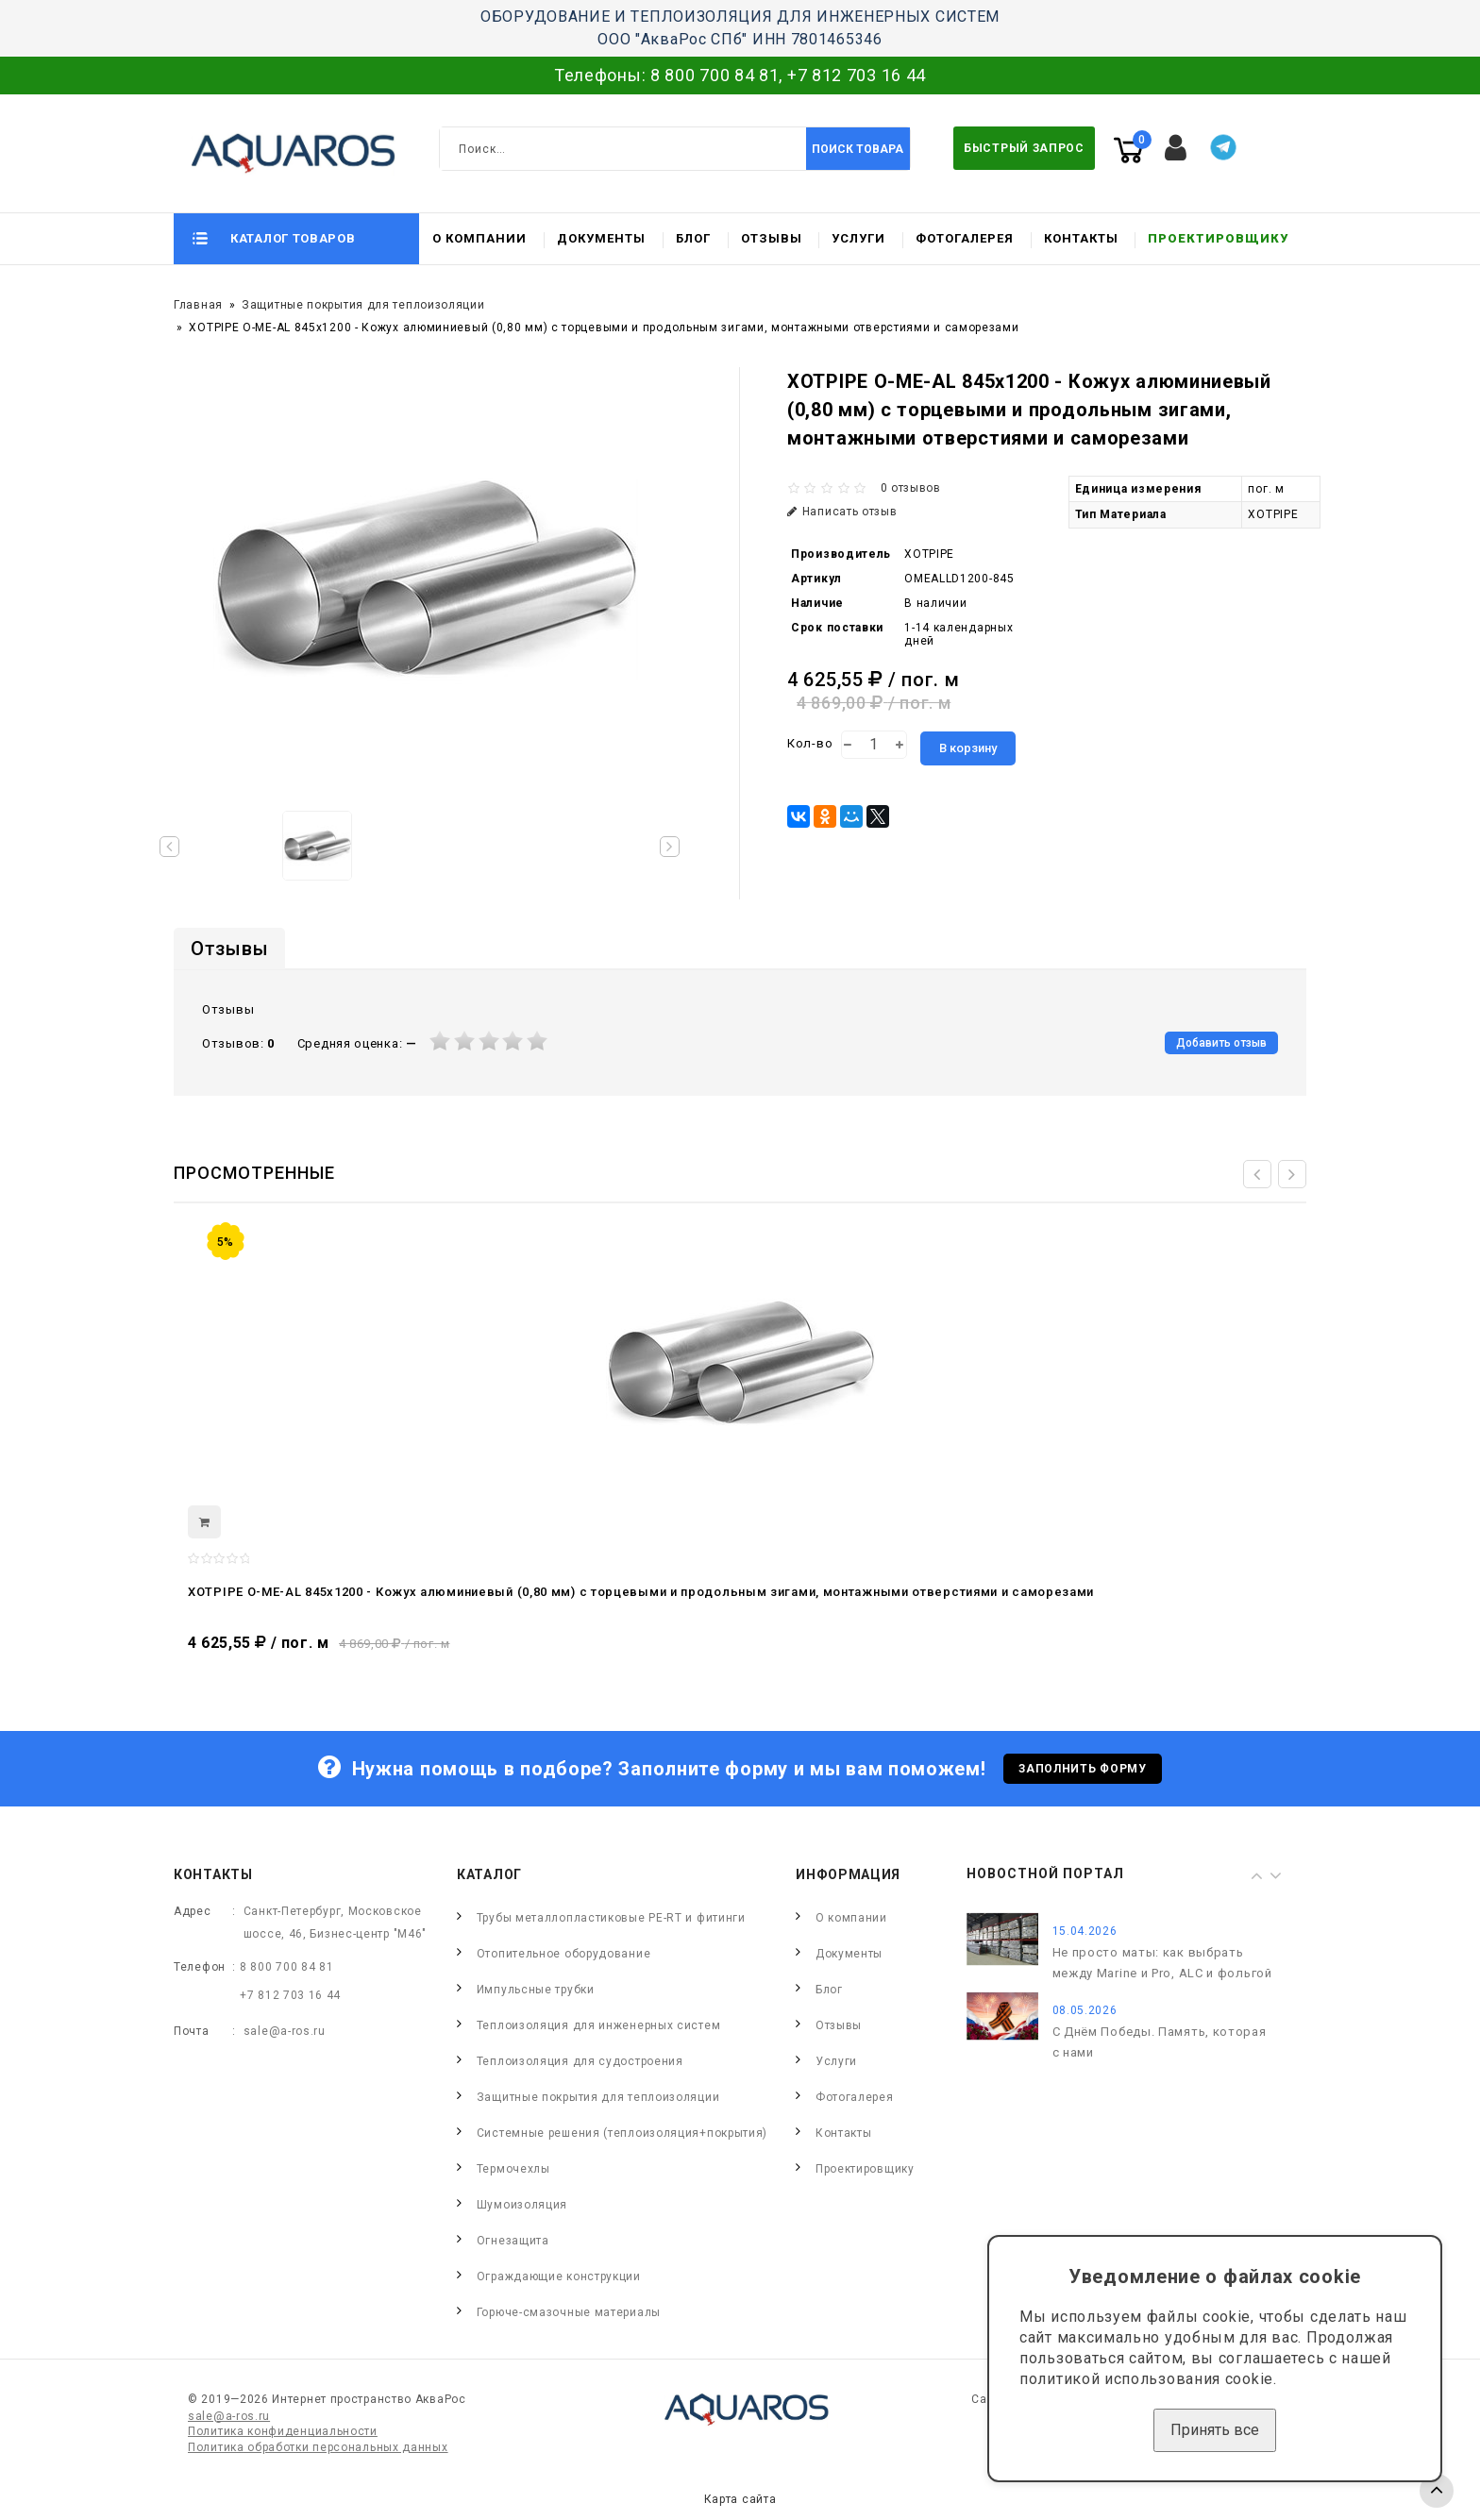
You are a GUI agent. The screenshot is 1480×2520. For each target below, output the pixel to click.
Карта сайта (740, 2499)
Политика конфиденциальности (283, 2431)
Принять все (1214, 2430)
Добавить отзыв (1221, 1043)
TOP (1436, 2491)
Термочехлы (513, 2169)
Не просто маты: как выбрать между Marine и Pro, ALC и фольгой (1162, 1962)
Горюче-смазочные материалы (569, 2312)
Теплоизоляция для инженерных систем (599, 2025)
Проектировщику (1218, 238)
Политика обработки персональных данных (318, 2447)
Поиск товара (857, 149)
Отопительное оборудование (564, 1953)
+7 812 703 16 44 (856, 75)
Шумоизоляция (522, 2204)
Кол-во (809, 743)
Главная (198, 304)
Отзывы (771, 238)
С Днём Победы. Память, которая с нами (1159, 2041)
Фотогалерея (965, 238)
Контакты (1081, 238)
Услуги (858, 238)
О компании (479, 238)
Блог (693, 238)
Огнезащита (513, 2240)
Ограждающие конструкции (559, 2276)
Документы (601, 238)
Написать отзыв (842, 511)
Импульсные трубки (536, 1989)
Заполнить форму (1082, 1768)
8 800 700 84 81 (715, 75)
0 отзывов (911, 488)
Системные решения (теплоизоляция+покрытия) (622, 2133)
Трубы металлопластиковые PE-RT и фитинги (611, 1917)
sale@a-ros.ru (285, 2031)
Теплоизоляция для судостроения (580, 2061)
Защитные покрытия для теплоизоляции (363, 304)
